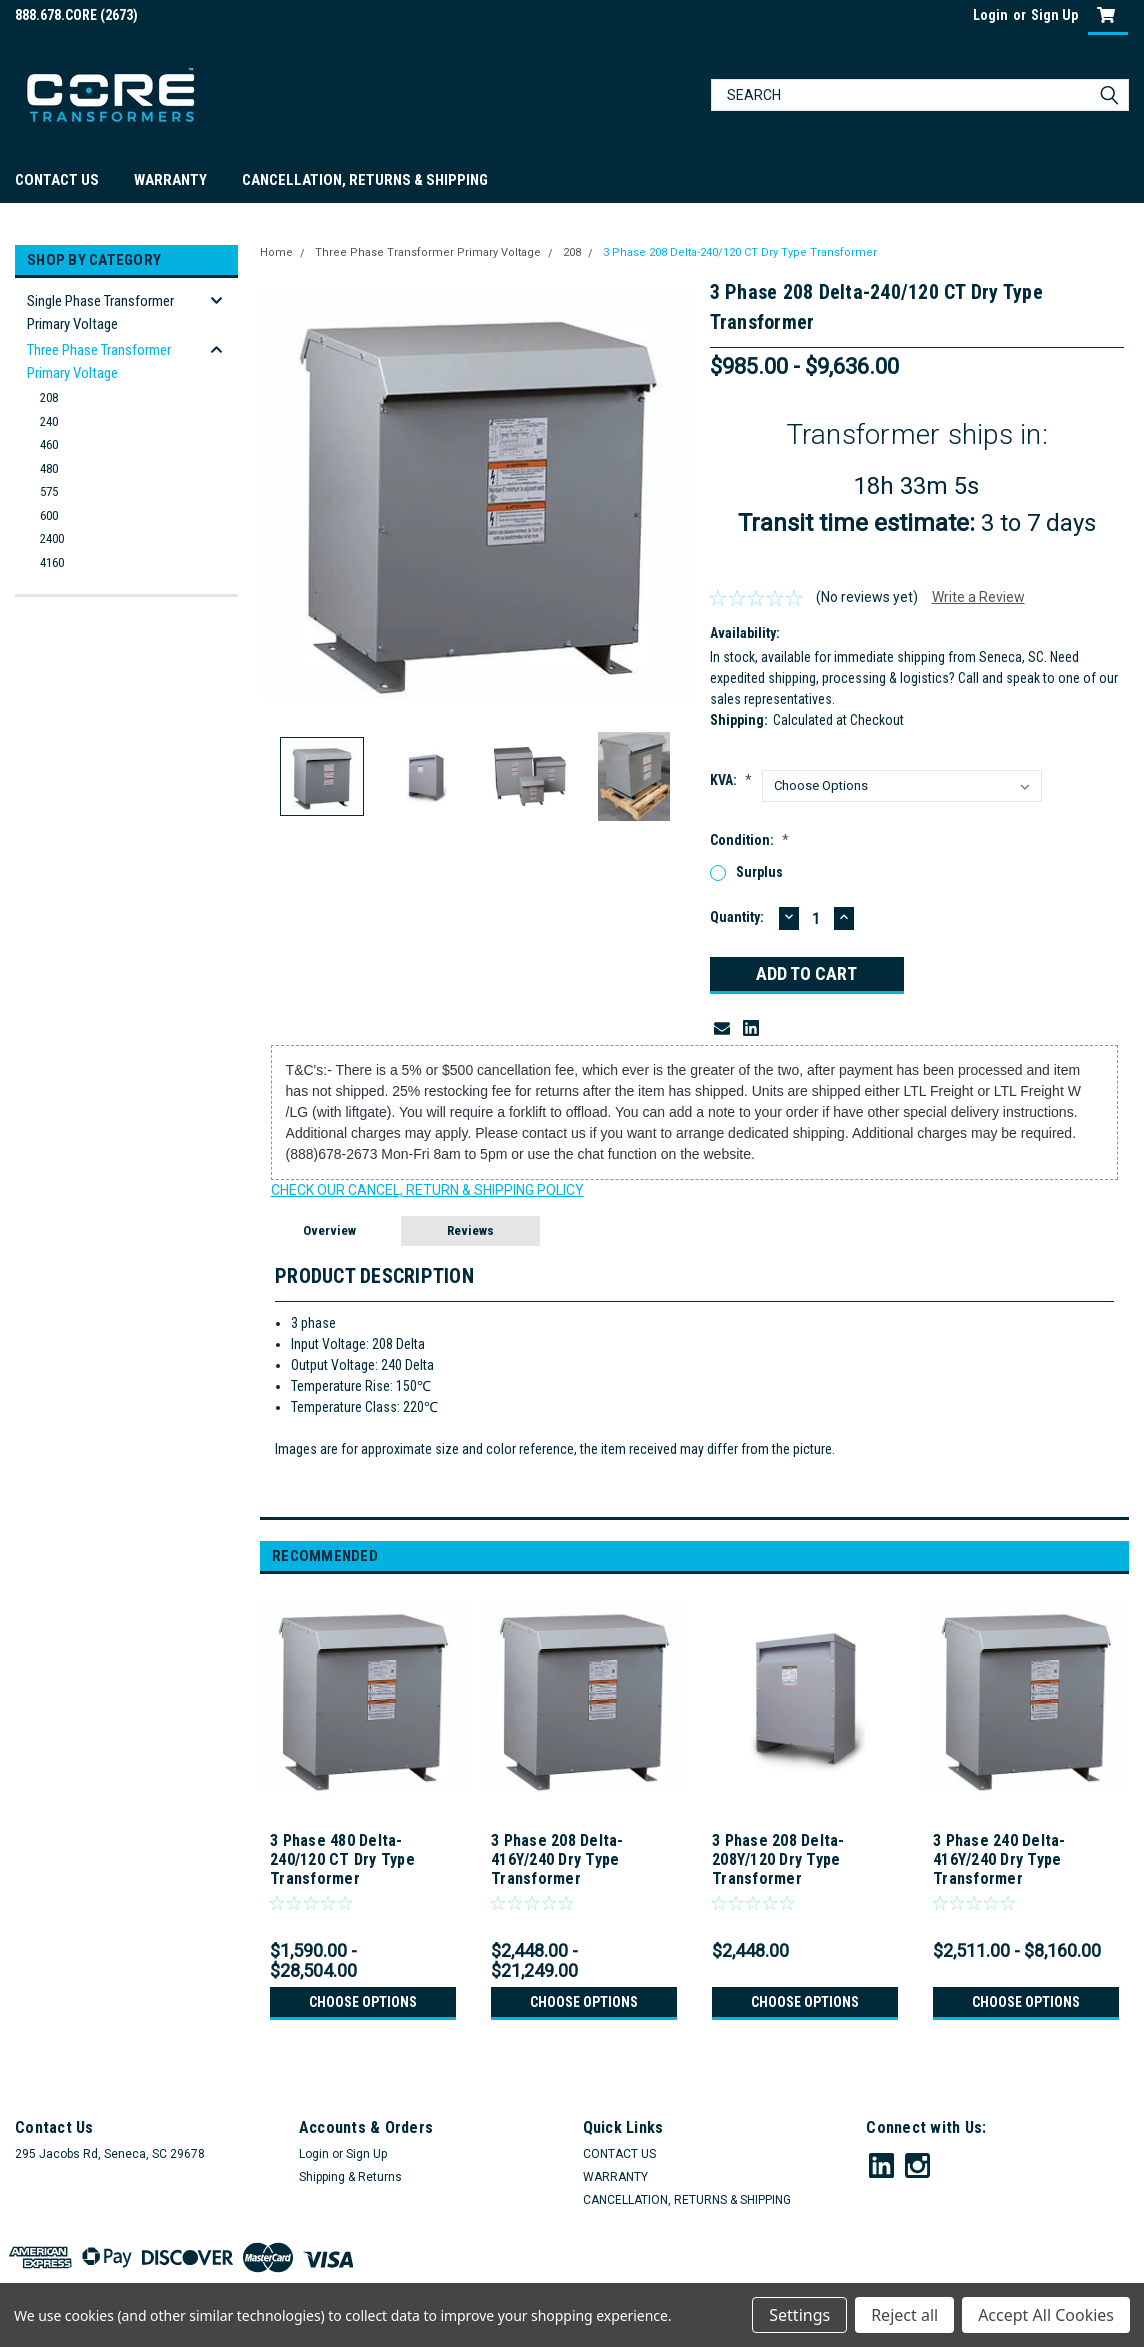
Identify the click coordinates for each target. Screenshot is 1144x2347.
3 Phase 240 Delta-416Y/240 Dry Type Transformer (999, 1859)
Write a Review (978, 597)
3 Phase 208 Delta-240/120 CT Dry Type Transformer (737, 252)
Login (990, 15)
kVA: (731, 780)
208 (49, 397)
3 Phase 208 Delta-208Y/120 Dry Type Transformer (778, 1859)
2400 (52, 538)
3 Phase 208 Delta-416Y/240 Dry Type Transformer (557, 1859)
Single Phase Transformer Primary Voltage (100, 312)
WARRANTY (170, 180)
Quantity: (737, 917)
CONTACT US (57, 180)
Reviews (470, 1230)
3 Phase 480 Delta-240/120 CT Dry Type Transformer (342, 1859)
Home (276, 252)
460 (49, 444)
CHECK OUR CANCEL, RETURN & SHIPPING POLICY (427, 1190)
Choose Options (363, 2002)
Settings (799, 2315)
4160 (52, 562)
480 (49, 468)
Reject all (904, 2315)
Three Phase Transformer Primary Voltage (99, 361)
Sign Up (1054, 15)
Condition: (749, 840)
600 (49, 515)
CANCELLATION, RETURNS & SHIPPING (365, 180)
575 (49, 491)
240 (49, 421)
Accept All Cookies (1046, 2315)
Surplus (759, 872)
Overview (329, 1230)
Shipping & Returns (350, 2177)
